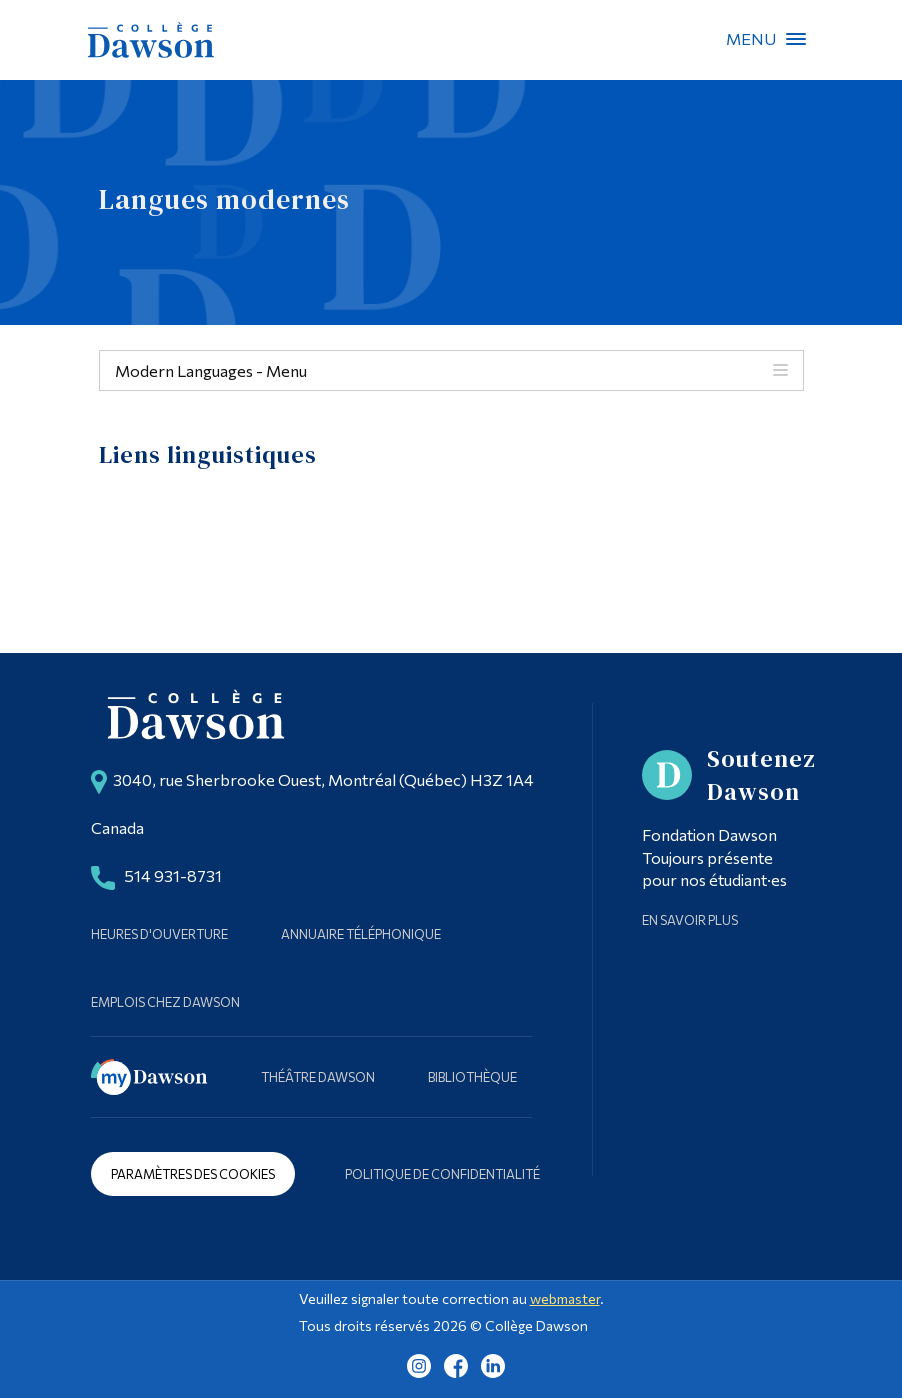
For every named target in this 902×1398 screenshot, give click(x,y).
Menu (796, 39)
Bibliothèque (472, 1077)
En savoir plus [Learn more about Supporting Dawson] (690, 920)
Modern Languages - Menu (211, 370)
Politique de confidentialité (442, 1174)
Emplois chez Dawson (165, 1002)
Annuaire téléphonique (361, 934)
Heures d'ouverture (159, 934)
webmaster (565, 1298)
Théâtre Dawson (318, 1077)
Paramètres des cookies (193, 1174)
